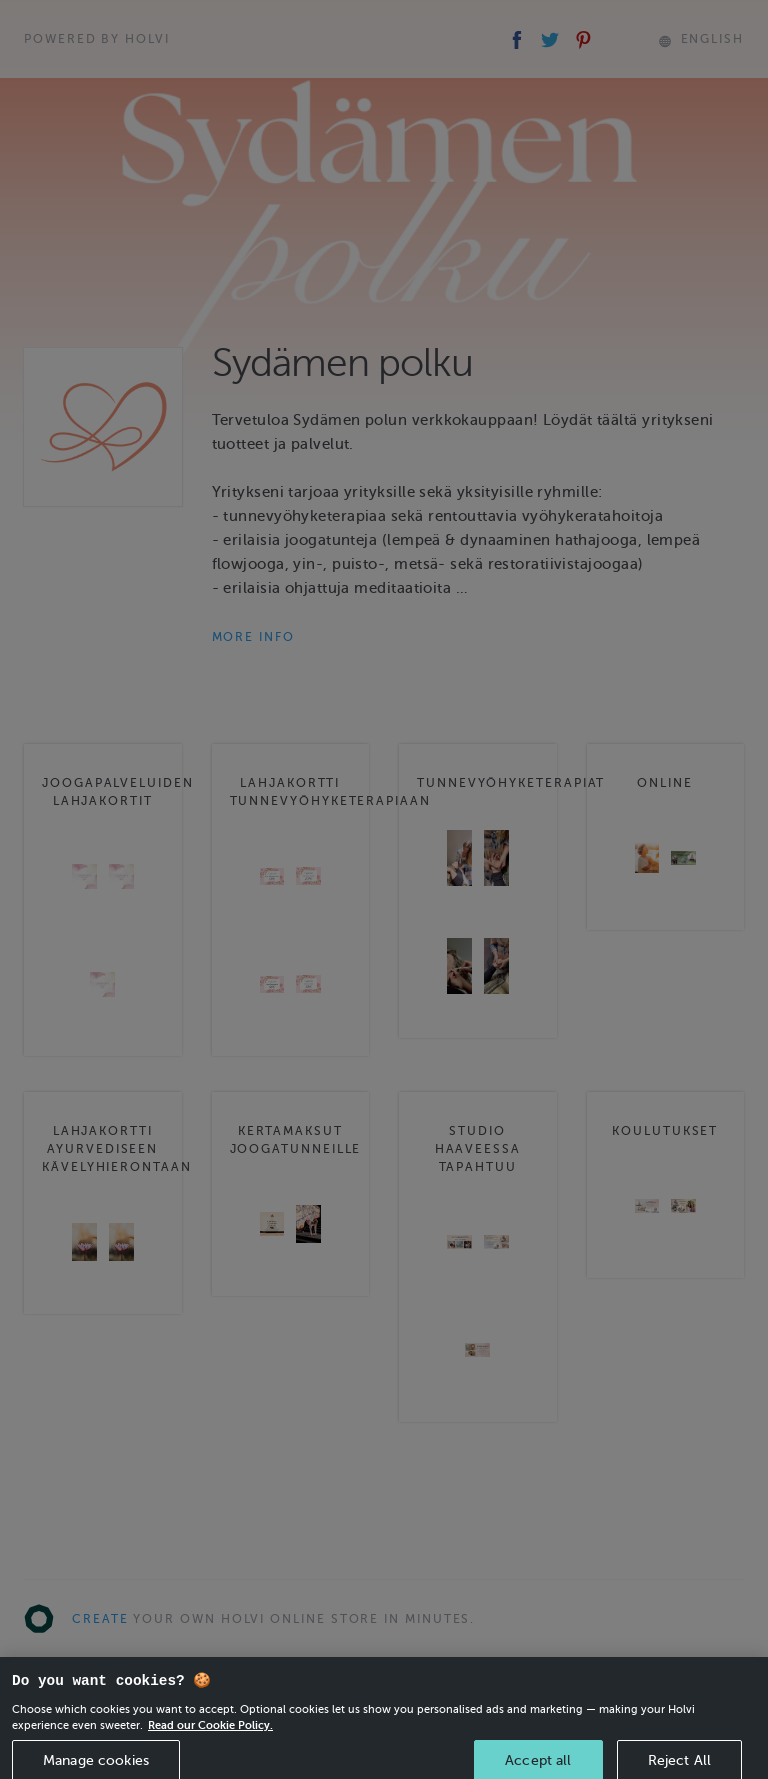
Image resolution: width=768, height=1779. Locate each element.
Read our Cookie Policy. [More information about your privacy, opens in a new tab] (210, 1735)
